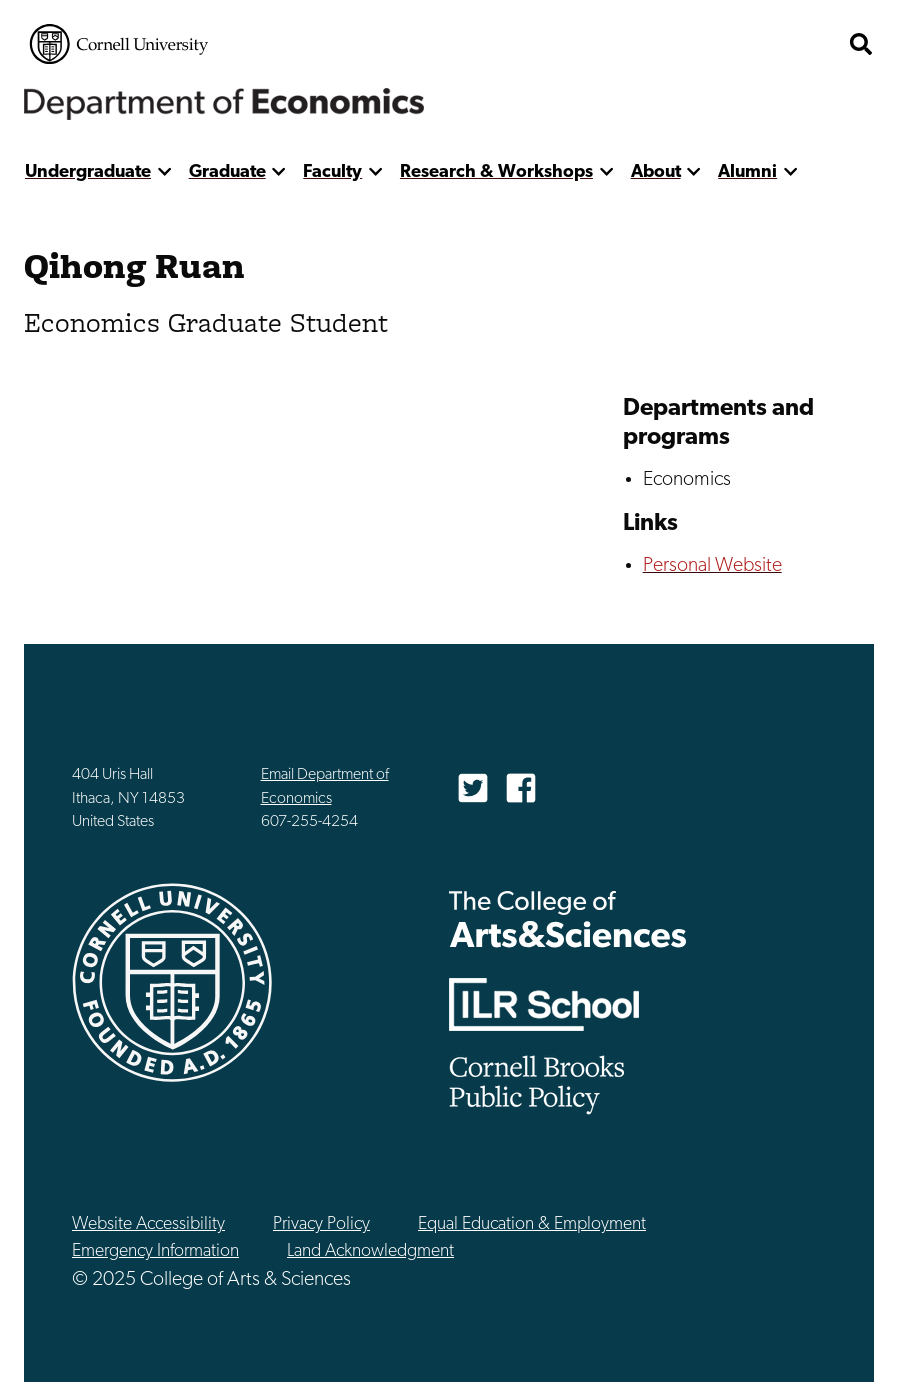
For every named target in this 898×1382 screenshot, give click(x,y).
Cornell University (119, 44)
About (656, 172)
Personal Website (712, 566)
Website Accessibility (148, 1224)
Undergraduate (88, 172)
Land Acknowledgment (370, 1251)
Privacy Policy (321, 1224)
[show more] (164, 172)
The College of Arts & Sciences (568, 918)
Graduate (227, 172)
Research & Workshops (496, 172)
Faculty (332, 172)
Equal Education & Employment (532, 1224)
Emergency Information (155, 1251)
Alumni (747, 172)
